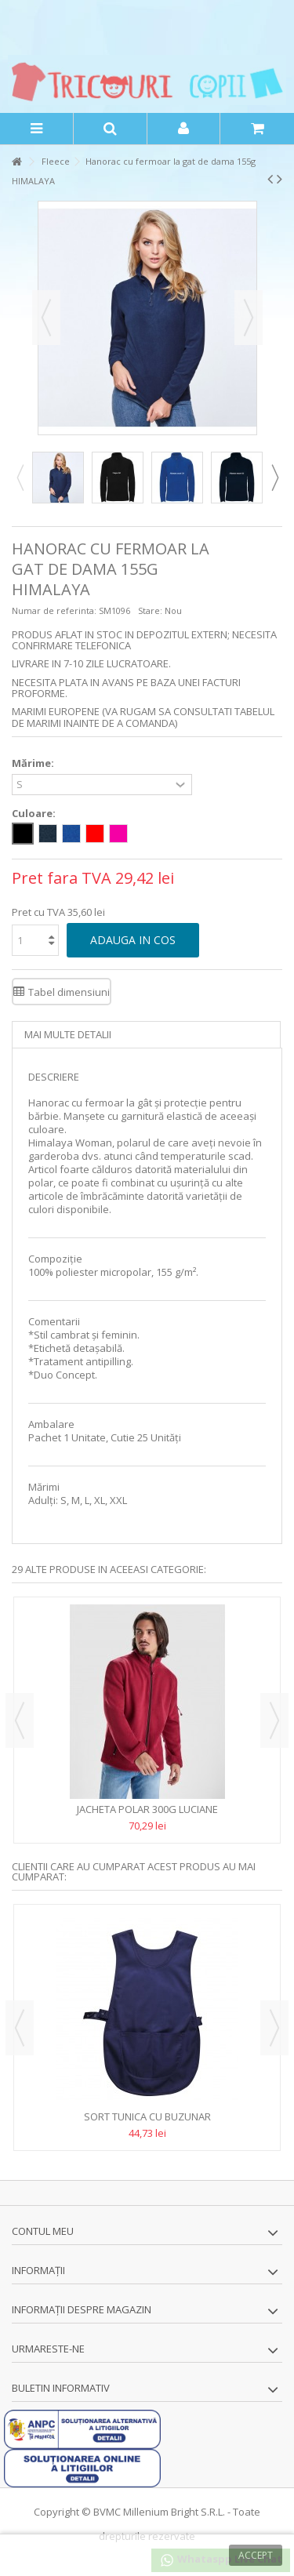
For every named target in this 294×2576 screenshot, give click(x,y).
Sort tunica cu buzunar (147, 2116)
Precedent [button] (46, 317)
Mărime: (34, 763)
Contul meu (43, 2231)
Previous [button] (19, 477)
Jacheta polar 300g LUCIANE (147, 1809)
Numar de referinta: (54, 610)
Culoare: (35, 813)
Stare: (150, 610)
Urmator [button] (248, 317)
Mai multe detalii (67, 1034)
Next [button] (274, 477)
